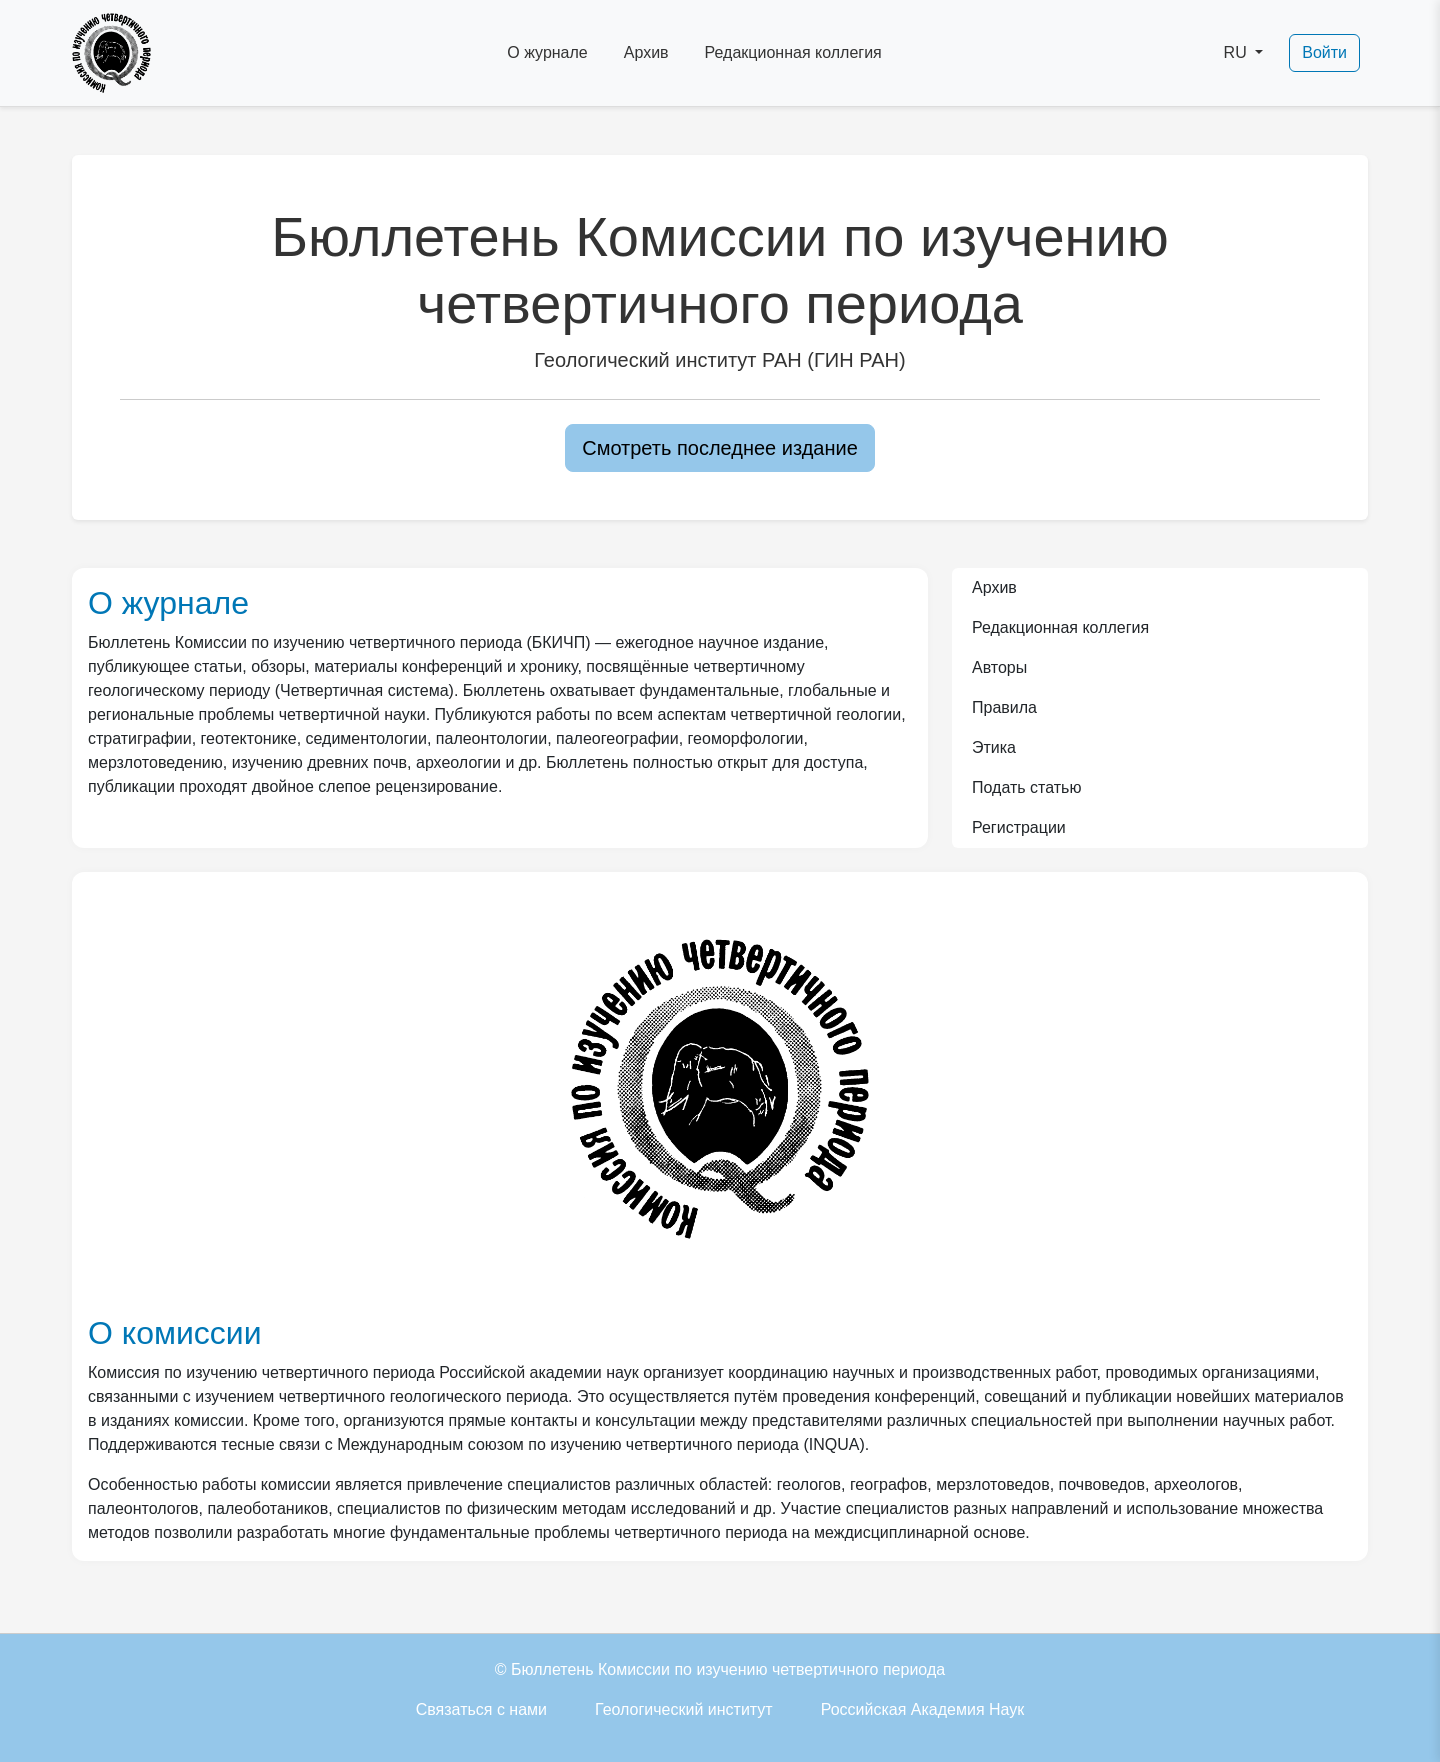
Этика (994, 747)
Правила (1004, 707)
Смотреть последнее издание (720, 448)
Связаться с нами (481, 1709)
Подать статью (1026, 787)
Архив (646, 52)
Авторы (999, 667)
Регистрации (1019, 827)
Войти (1324, 52)
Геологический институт (684, 1709)
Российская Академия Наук (923, 1709)
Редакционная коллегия (793, 52)
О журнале (547, 52)
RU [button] (1238, 52)
